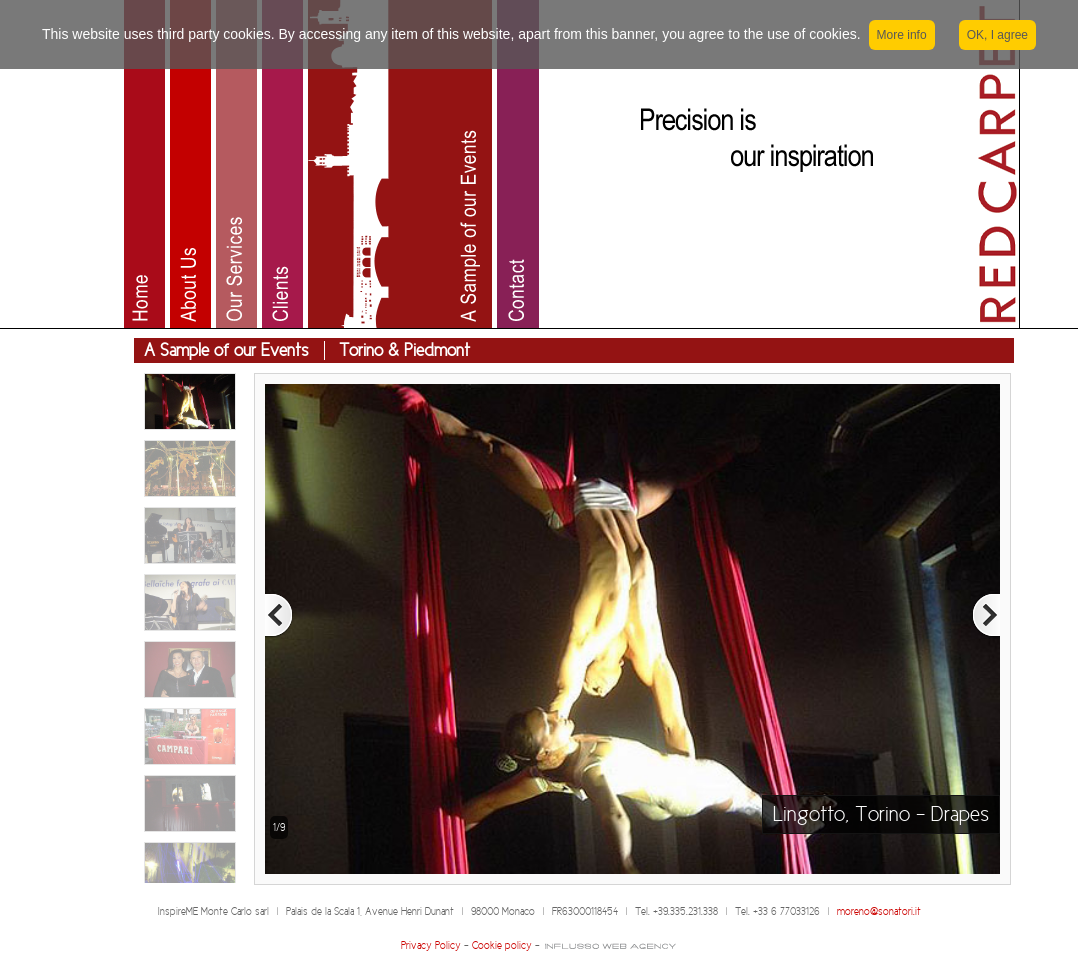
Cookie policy (502, 945)
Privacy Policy (431, 945)
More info (902, 35)
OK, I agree (997, 35)
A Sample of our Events (226, 350)
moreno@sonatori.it (879, 911)
